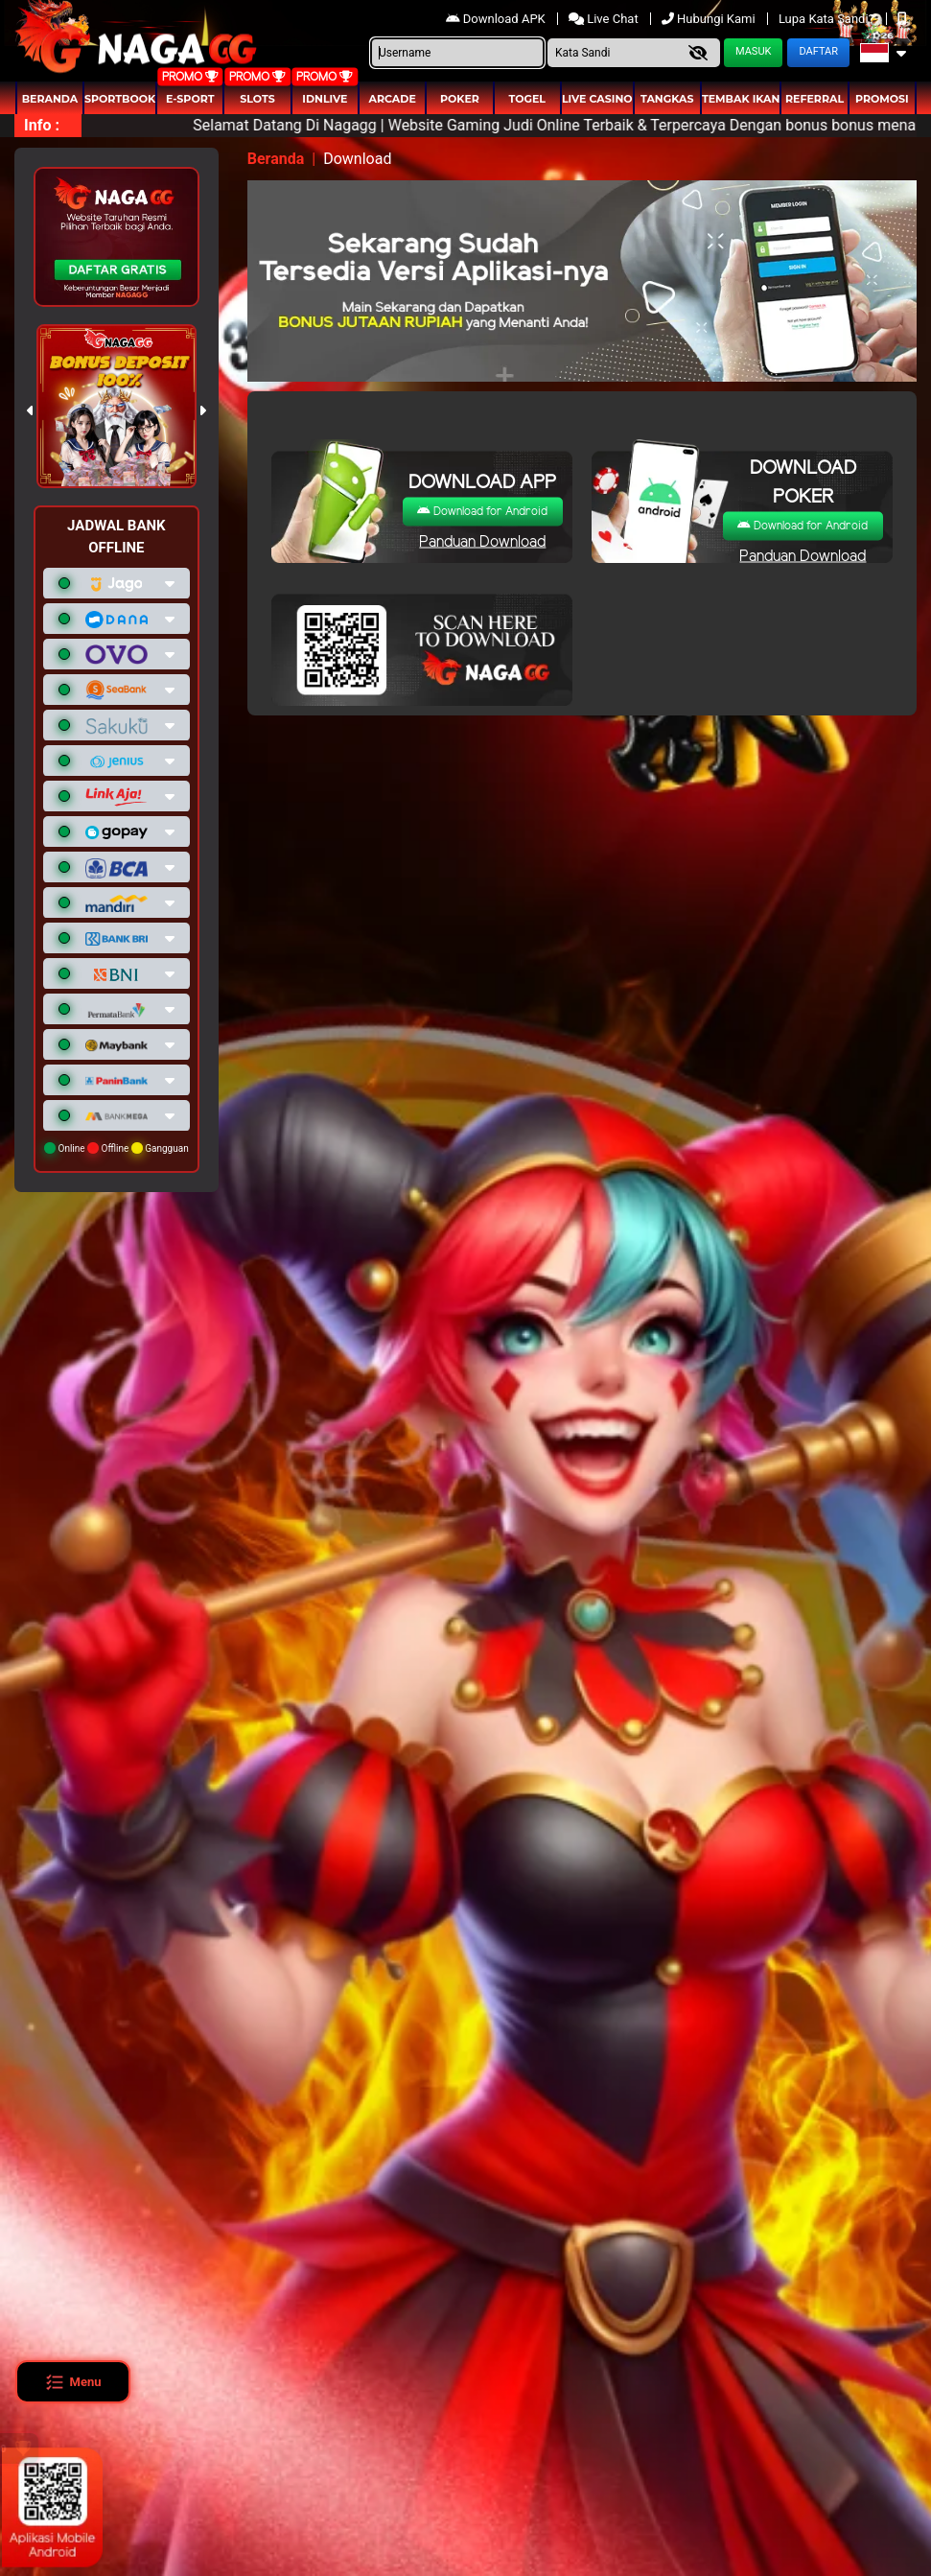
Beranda (50, 98)
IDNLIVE (324, 98)
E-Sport (190, 98)
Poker (459, 98)
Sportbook (119, 98)
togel (527, 98)
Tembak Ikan (741, 98)
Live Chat (605, 19)
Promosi (882, 98)
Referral (814, 98)
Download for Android (482, 510)
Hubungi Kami (710, 19)
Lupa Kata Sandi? (828, 19)
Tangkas (666, 98)
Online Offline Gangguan (116, 1148)
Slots (257, 98)
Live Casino (597, 98)
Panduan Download (482, 541)
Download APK (497, 19)
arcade (392, 98)
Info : (41, 125)
